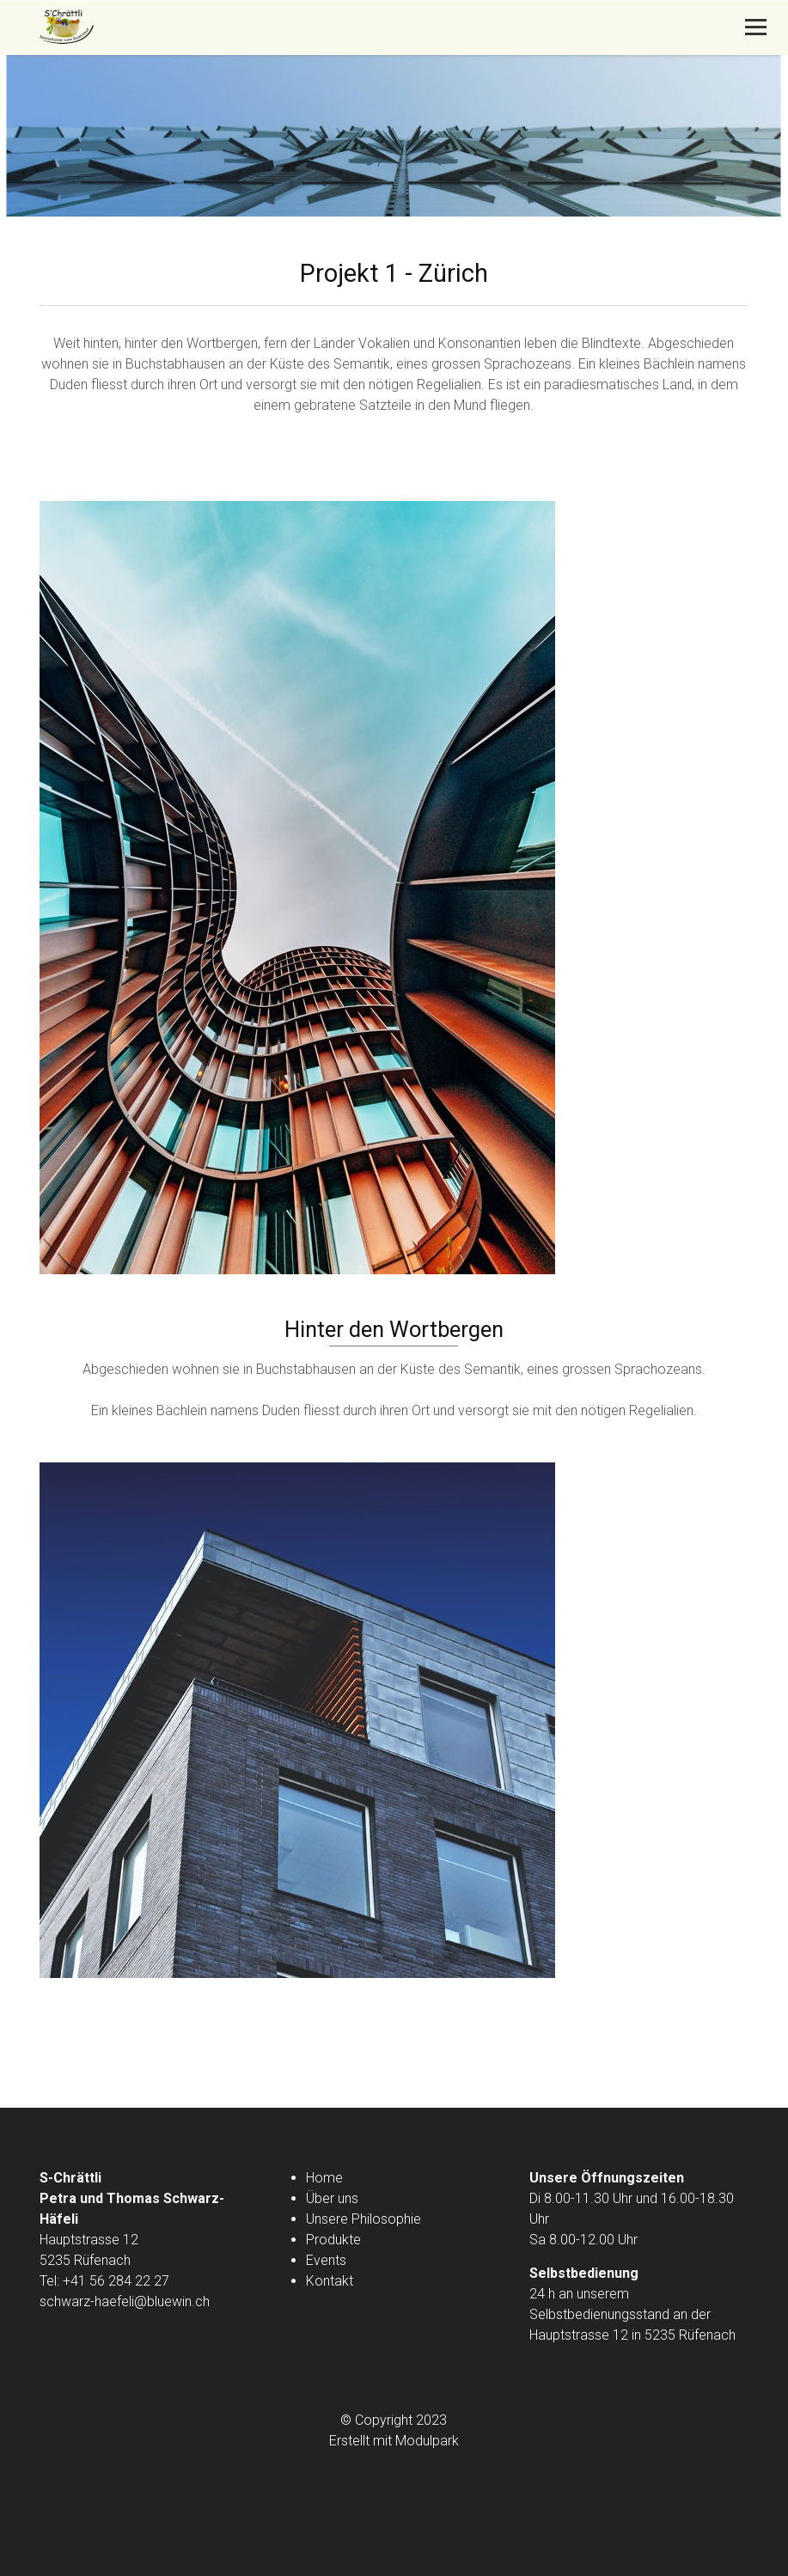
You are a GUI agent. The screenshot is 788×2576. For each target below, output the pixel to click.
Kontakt (329, 2281)
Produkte (333, 2239)
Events (326, 2260)
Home (324, 2178)
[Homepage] (323, 28)
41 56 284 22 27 (119, 2281)
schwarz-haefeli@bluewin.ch (125, 2301)
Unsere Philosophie (363, 2219)
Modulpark (427, 2441)
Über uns (332, 2198)
